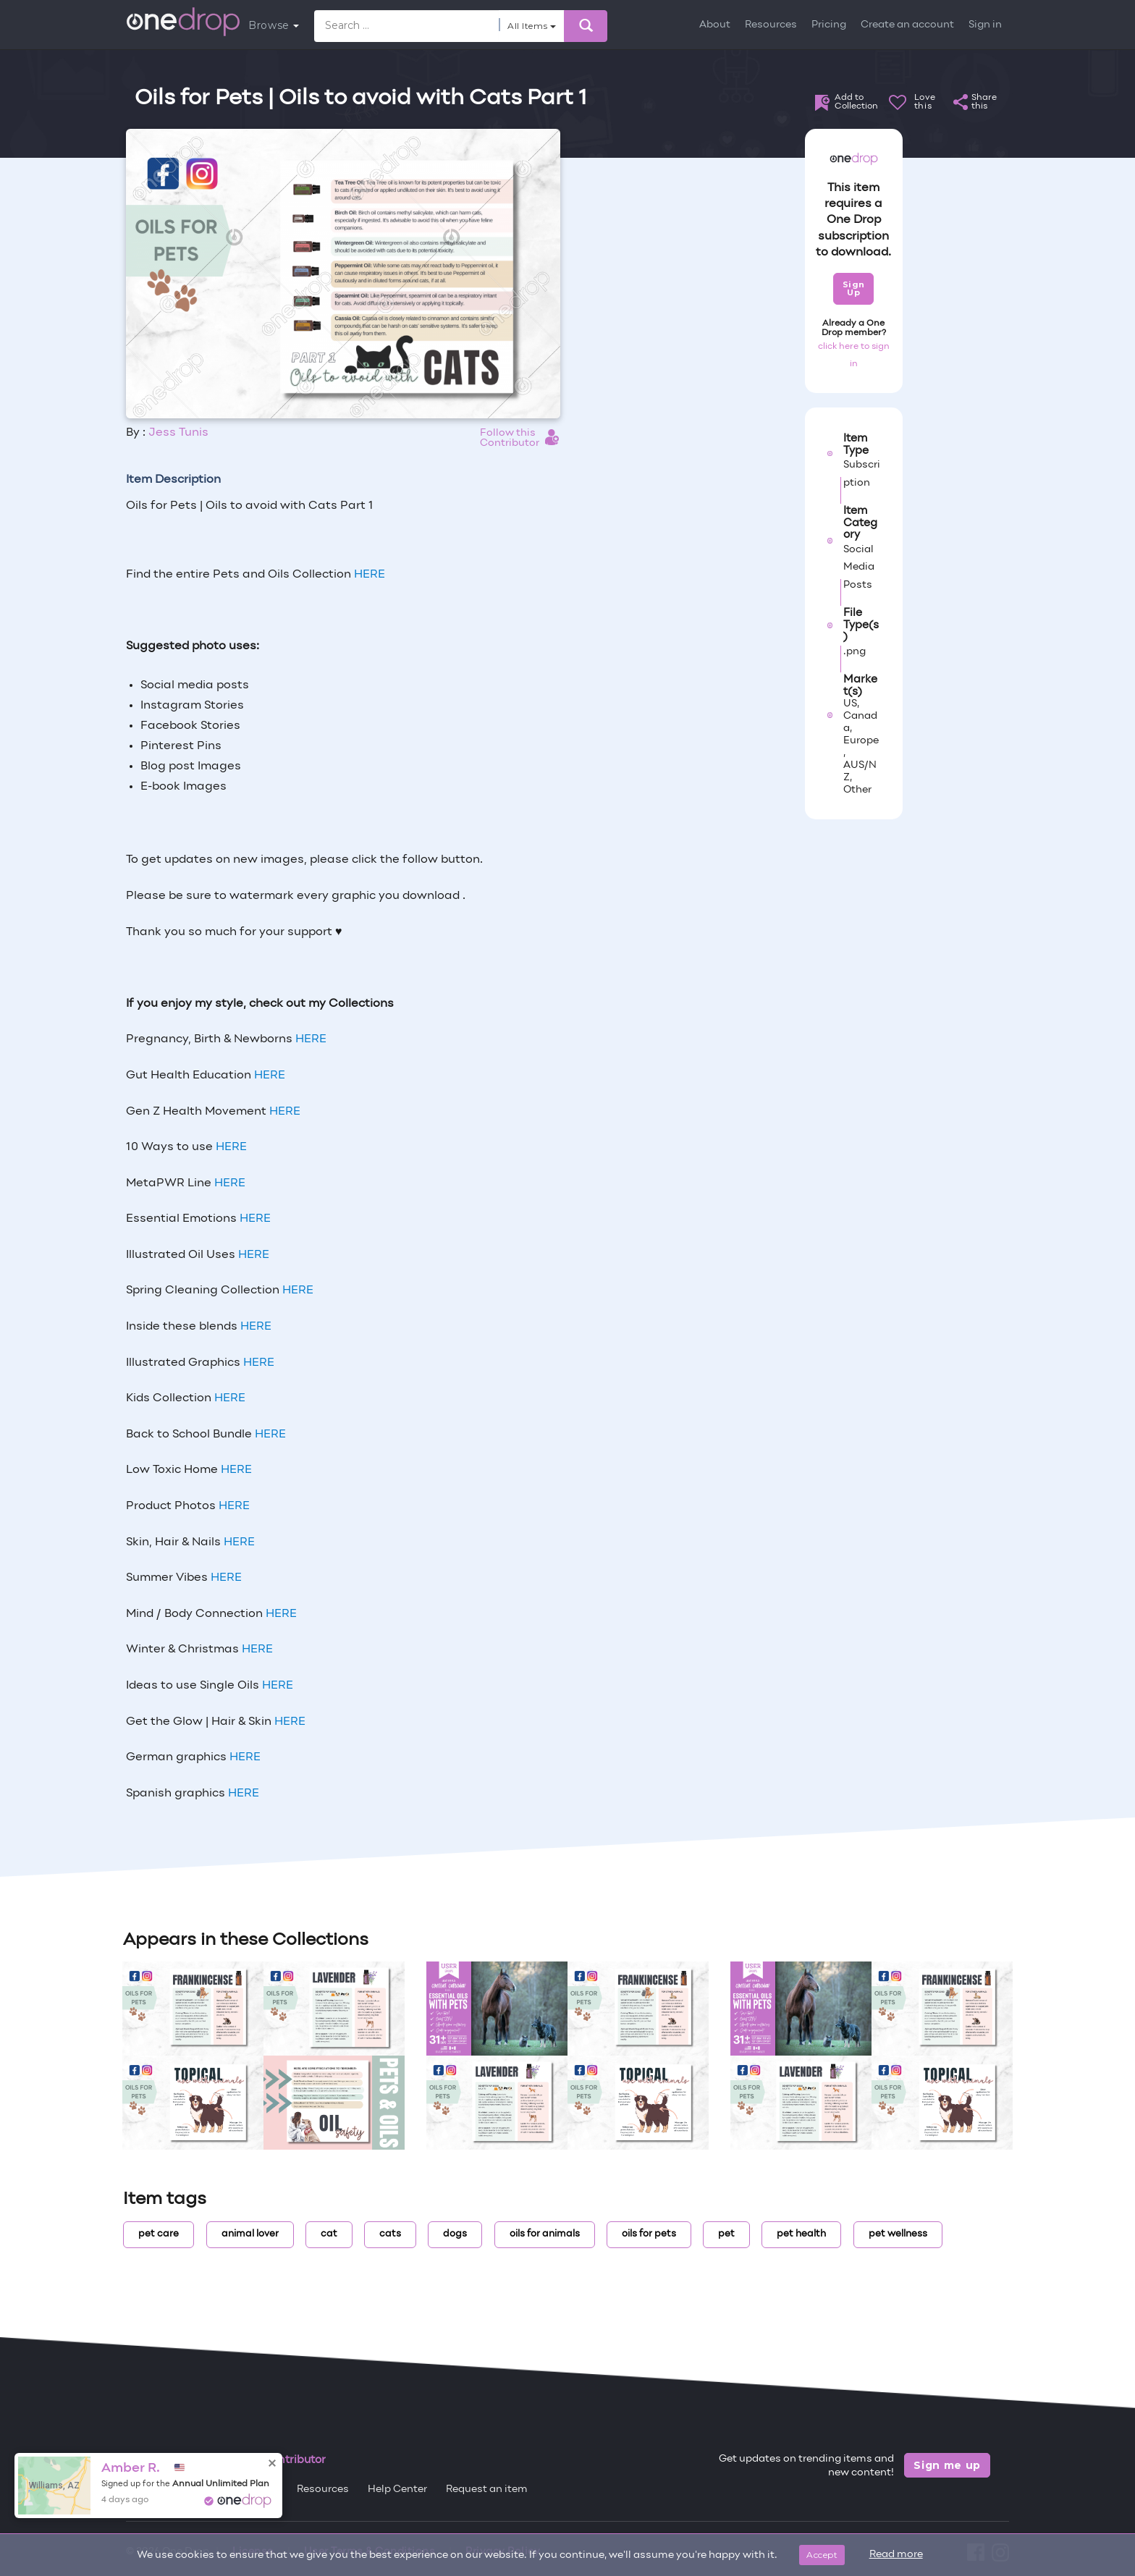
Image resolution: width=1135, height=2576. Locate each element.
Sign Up (854, 288)
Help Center (397, 2489)
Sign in (985, 25)
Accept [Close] (821, 2554)
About (714, 25)
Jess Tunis (178, 433)
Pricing (828, 25)
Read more (896, 2554)
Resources (771, 25)
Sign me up (947, 2465)
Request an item (487, 2489)
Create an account (907, 25)
